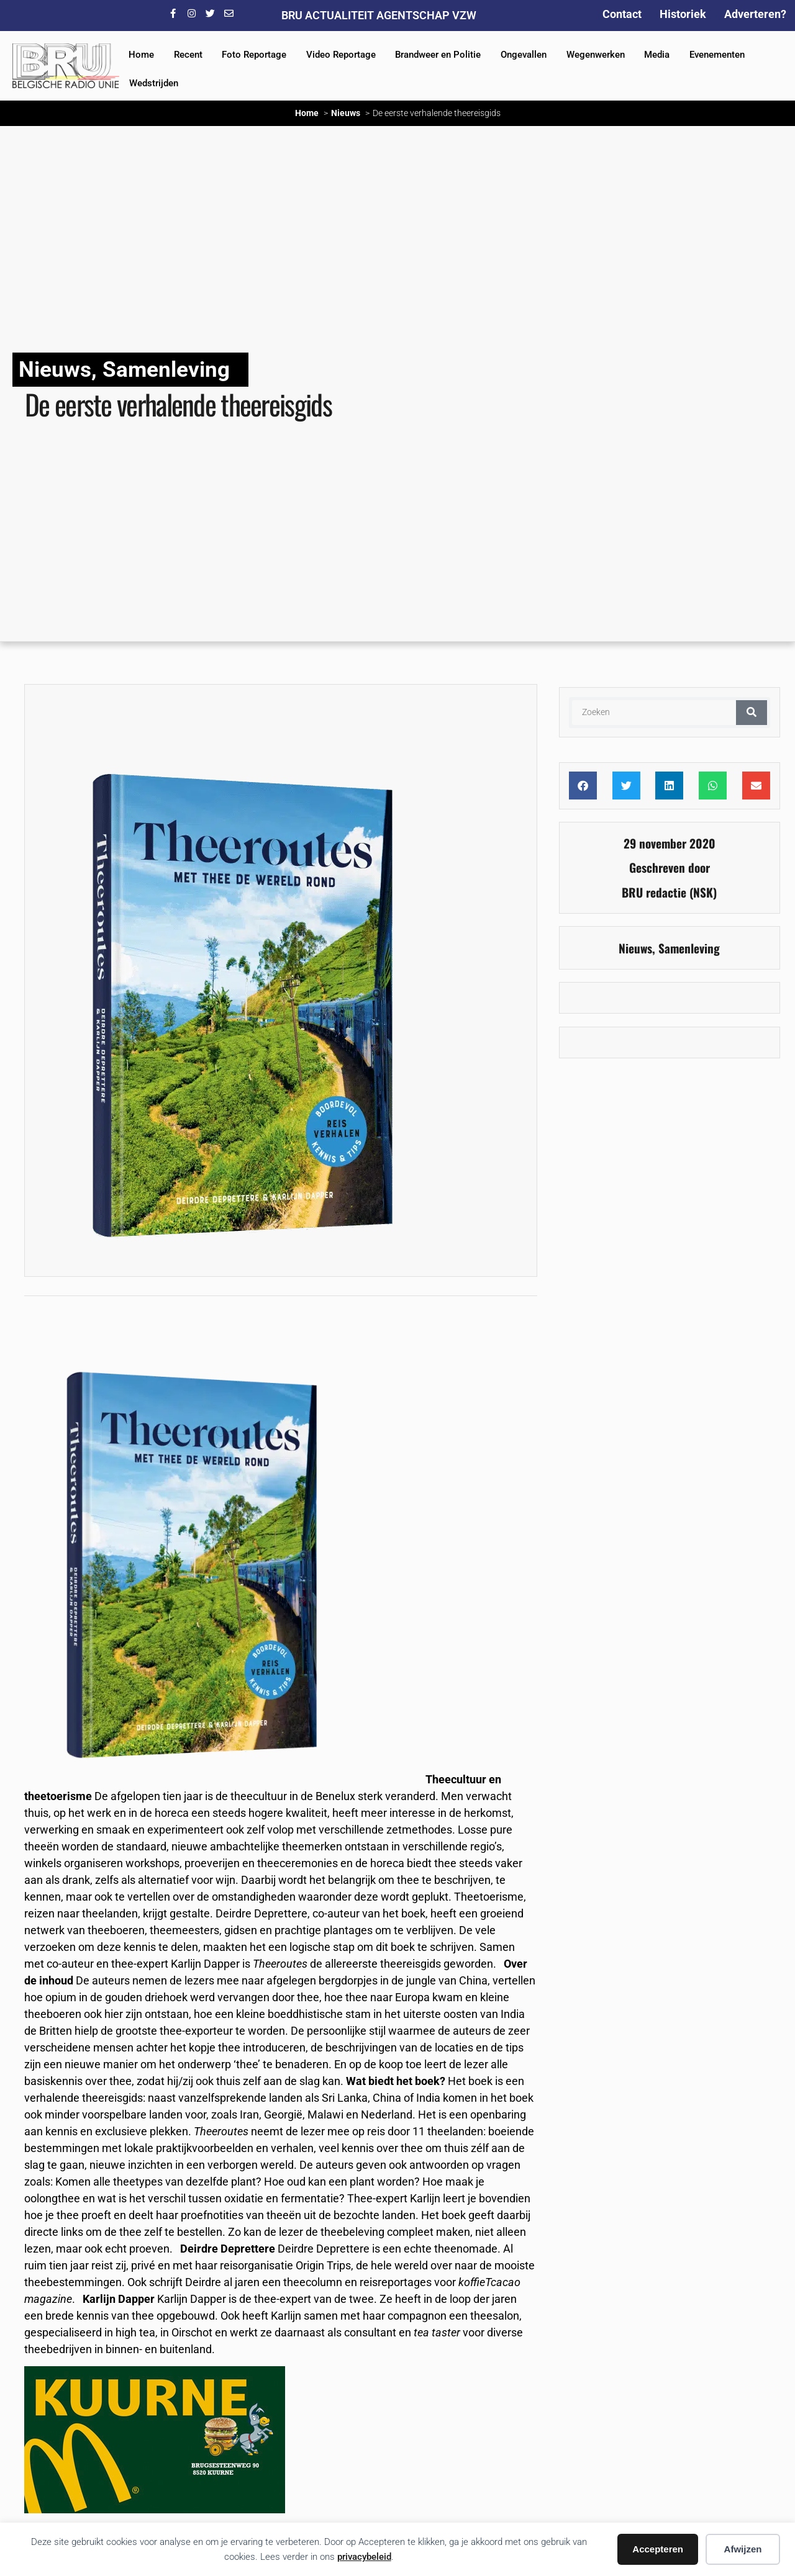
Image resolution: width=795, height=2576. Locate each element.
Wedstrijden (153, 83)
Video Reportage (341, 54)
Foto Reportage (254, 54)
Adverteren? (755, 13)
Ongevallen (524, 54)
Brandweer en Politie (438, 54)
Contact (622, 13)
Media (657, 54)
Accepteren (657, 2549)
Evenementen (717, 54)
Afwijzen (743, 2549)
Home (141, 54)
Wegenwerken (595, 54)
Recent (188, 54)
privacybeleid (364, 2556)
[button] (583, 785)
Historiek (683, 13)
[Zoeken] (751, 712)
